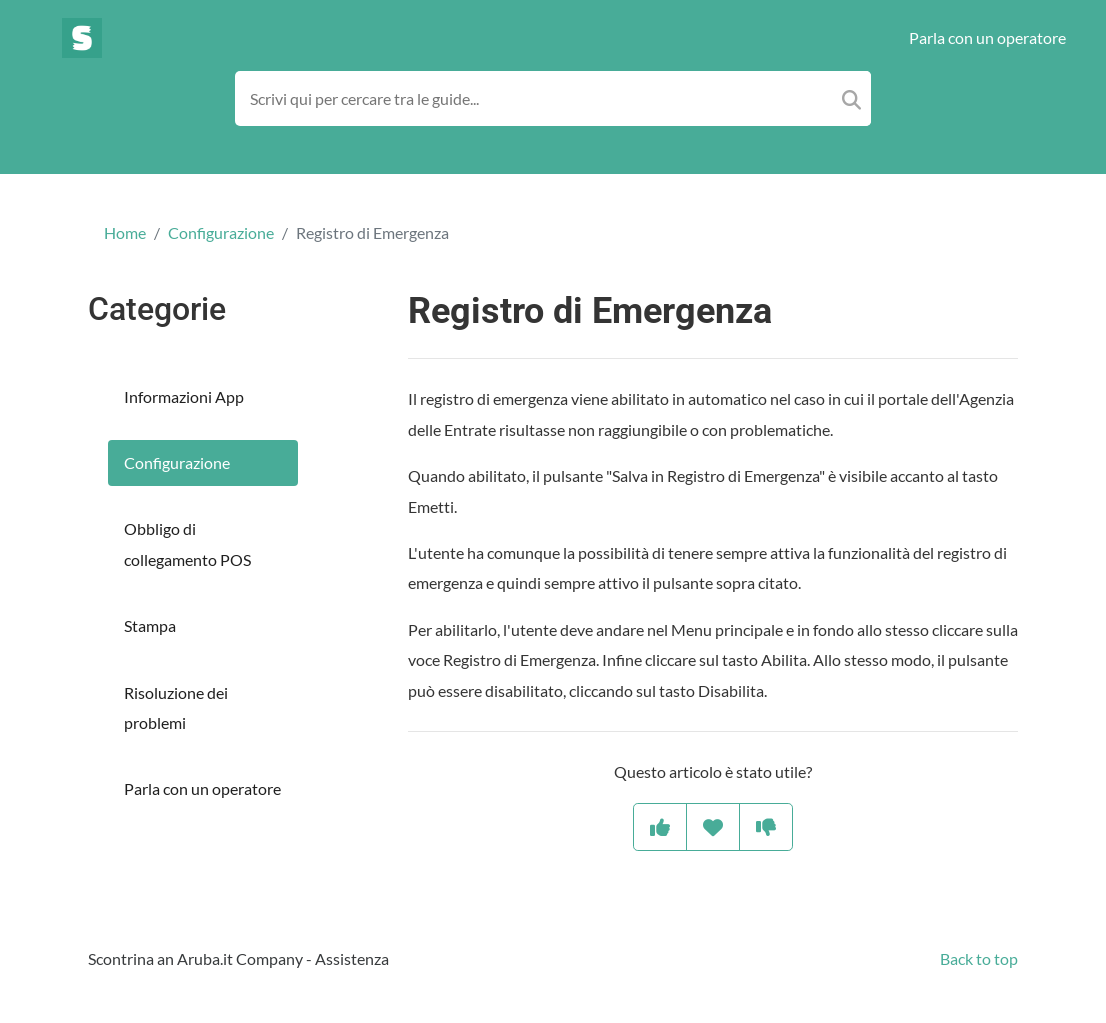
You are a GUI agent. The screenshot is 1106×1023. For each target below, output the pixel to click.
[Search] (851, 98)
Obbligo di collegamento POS (187, 543)
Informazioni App (184, 396)
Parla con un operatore (987, 37)
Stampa (150, 625)
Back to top (979, 958)
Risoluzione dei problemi (176, 707)
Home (125, 232)
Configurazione (221, 232)
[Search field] (553, 98)
